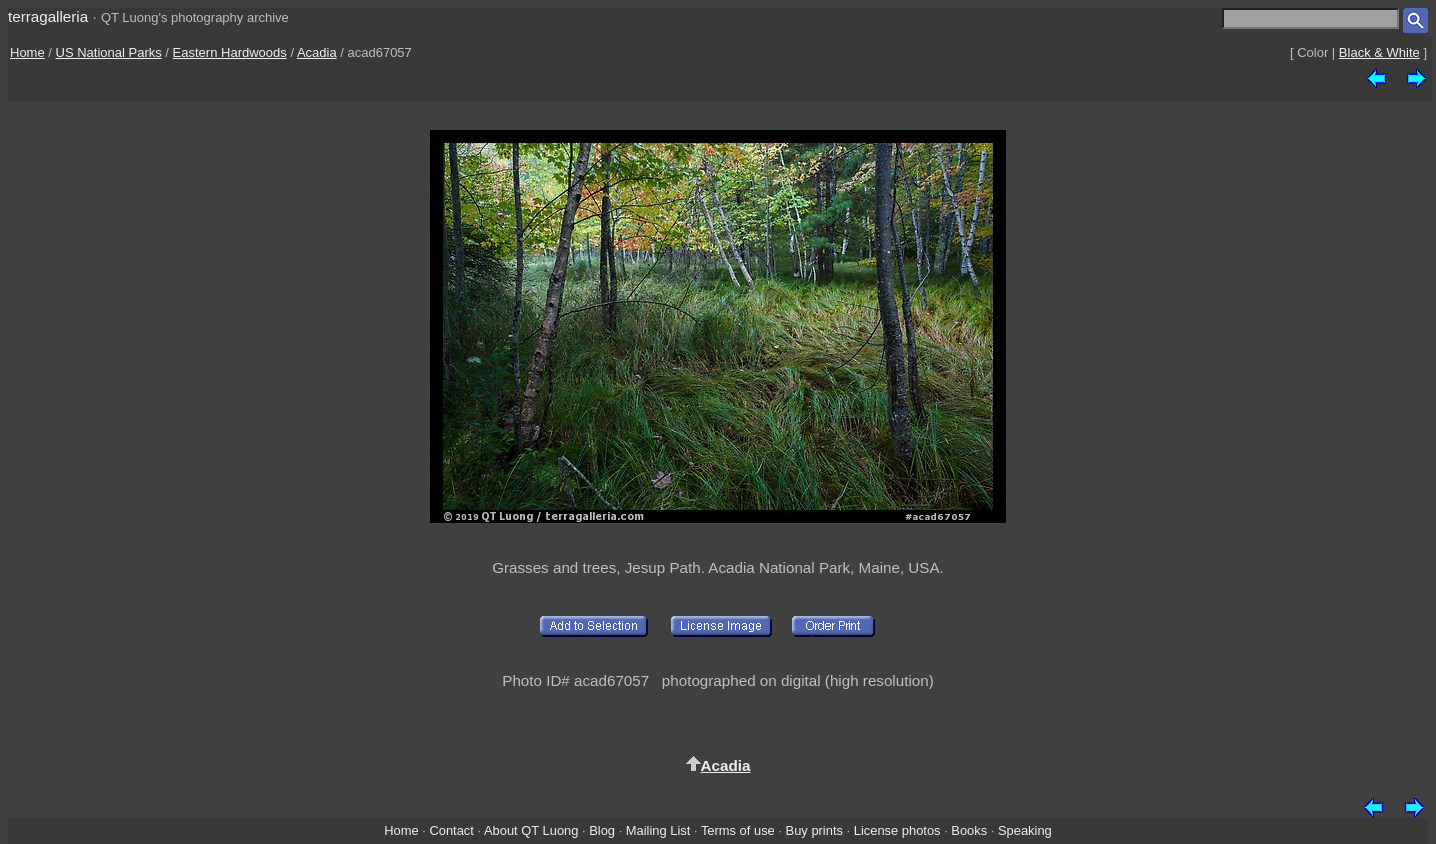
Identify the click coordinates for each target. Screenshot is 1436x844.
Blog (602, 830)
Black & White (1379, 52)
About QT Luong (531, 830)
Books (969, 830)
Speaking (1025, 830)
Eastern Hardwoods (230, 52)
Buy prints (814, 830)
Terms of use (738, 830)
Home (27, 52)
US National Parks (109, 52)
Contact (451, 830)
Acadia (317, 52)
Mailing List (658, 830)
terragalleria (48, 16)
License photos (897, 830)
